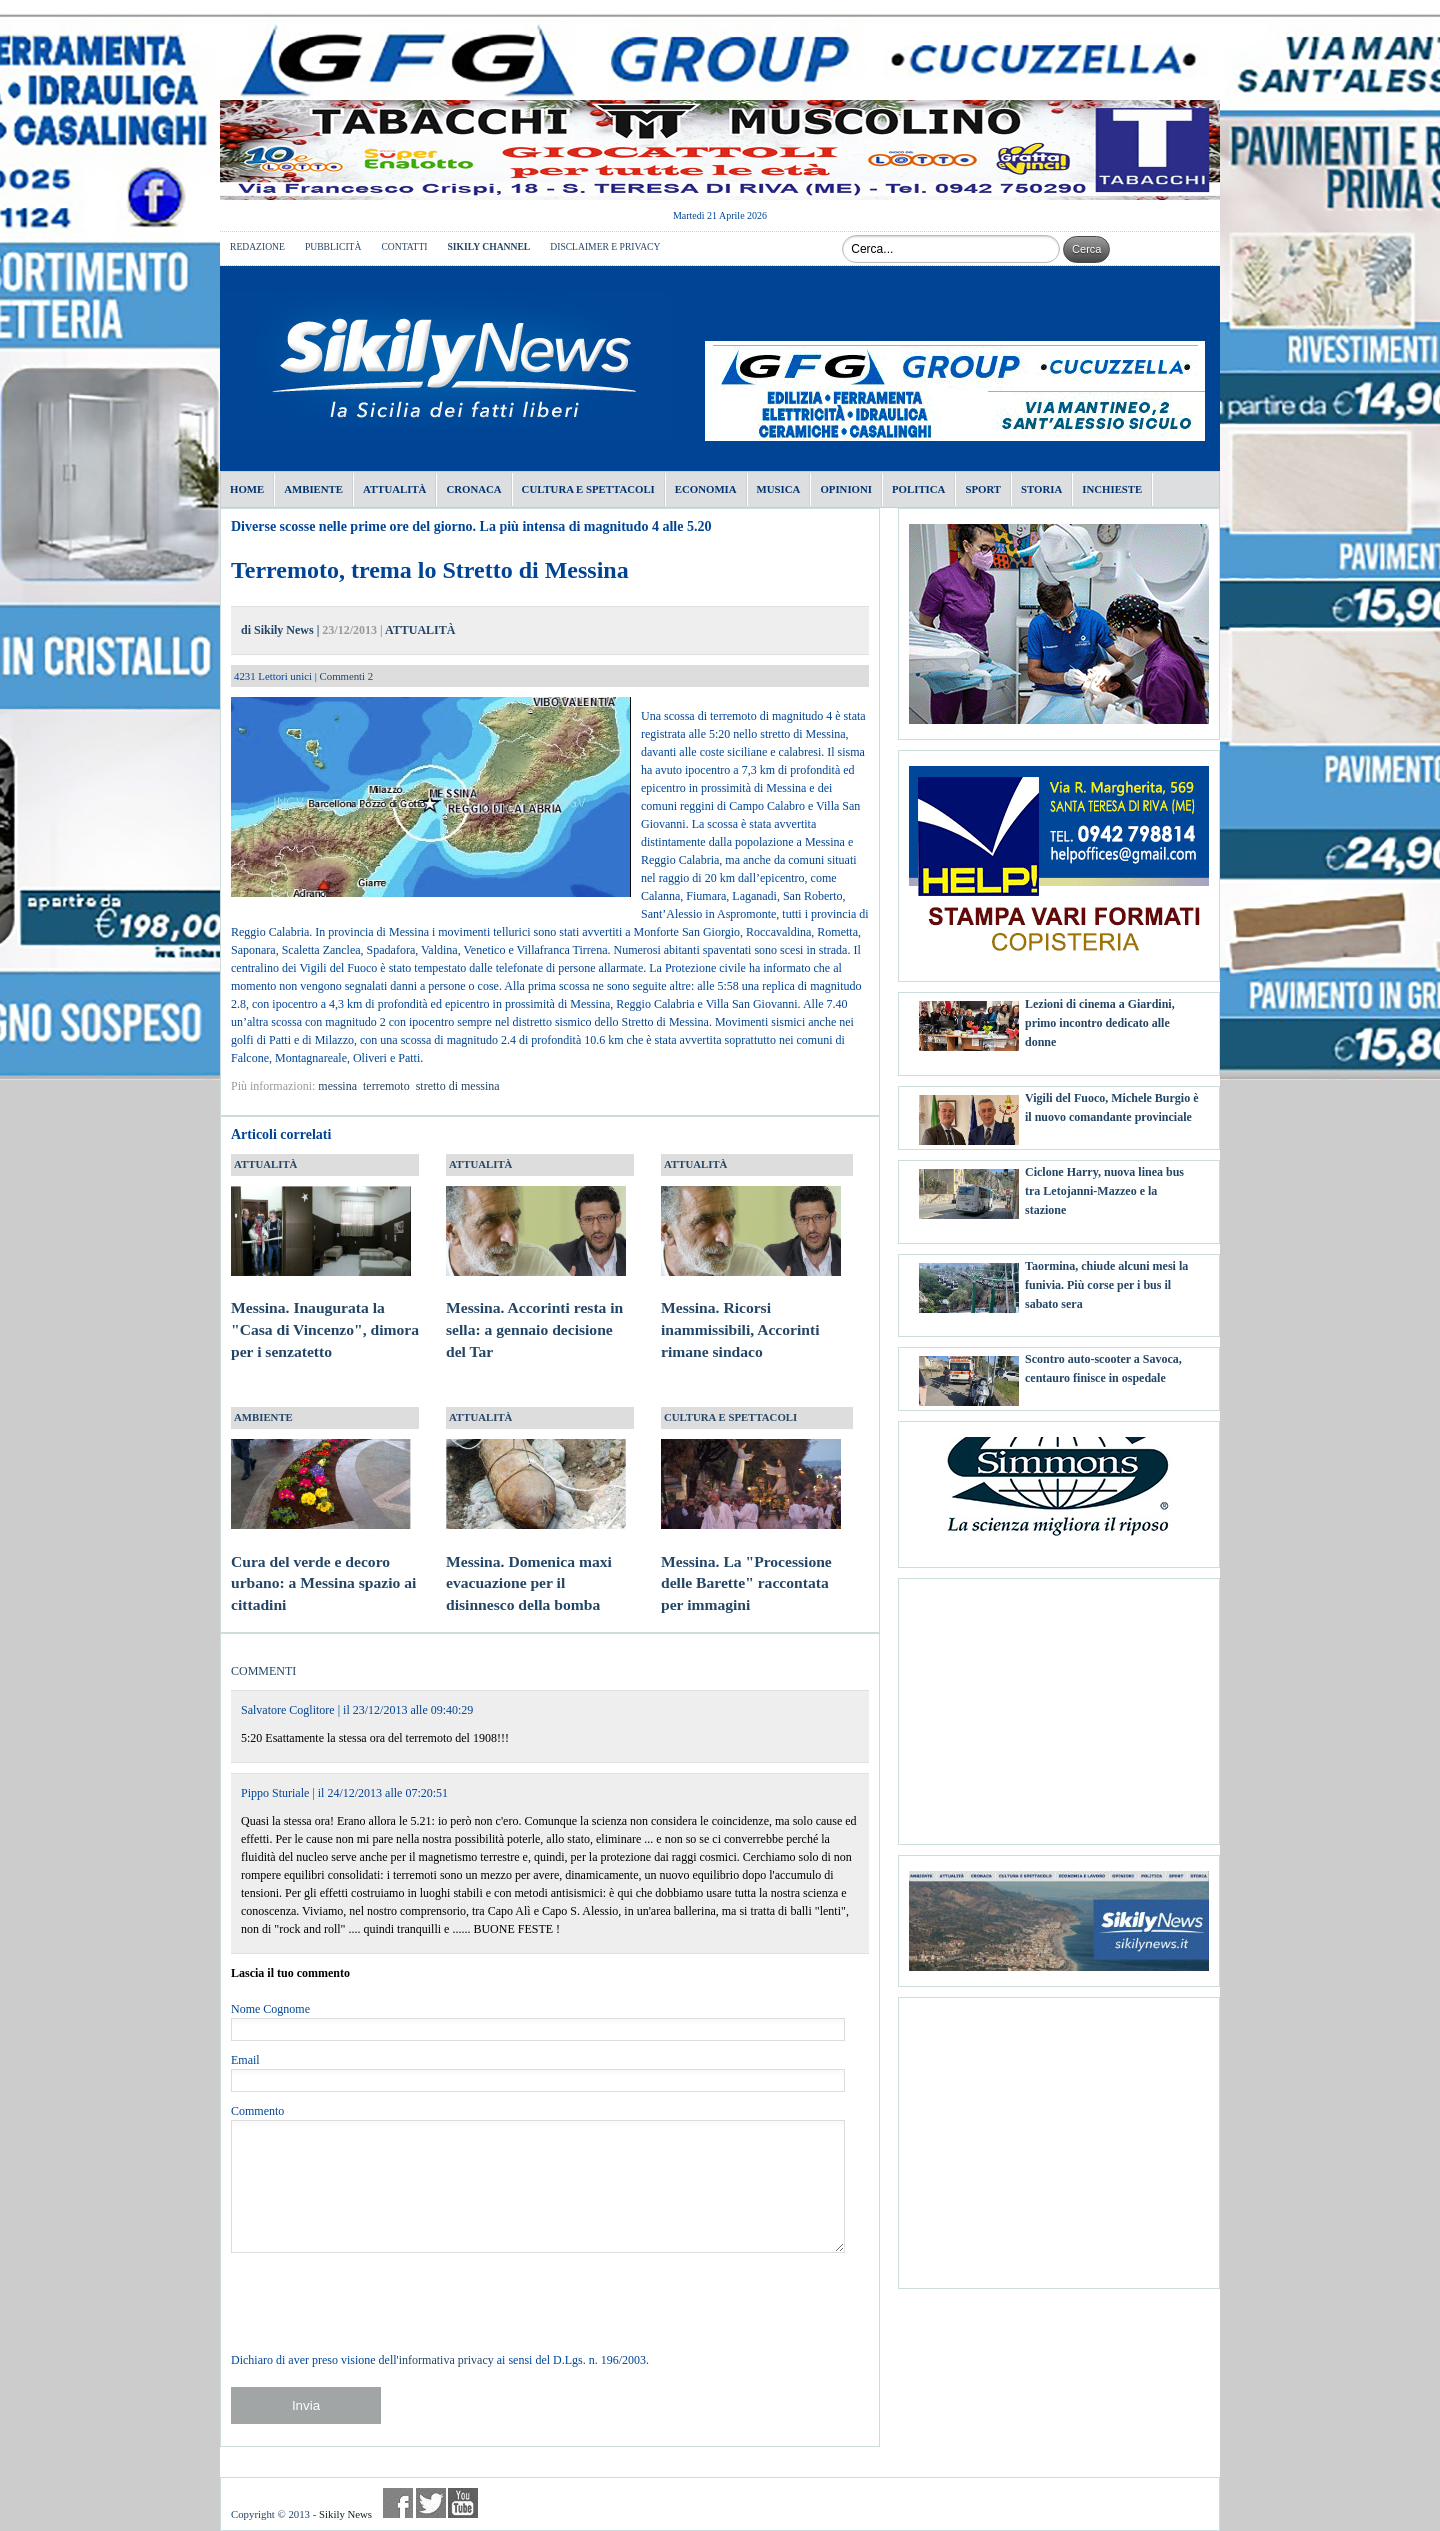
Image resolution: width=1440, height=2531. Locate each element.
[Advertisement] (1059, 1704)
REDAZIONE (257, 246)
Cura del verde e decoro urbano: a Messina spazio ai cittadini (323, 1564)
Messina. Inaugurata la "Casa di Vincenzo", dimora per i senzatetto (325, 1311)
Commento (257, 2111)
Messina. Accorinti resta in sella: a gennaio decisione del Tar (536, 1311)
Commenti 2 (347, 676)
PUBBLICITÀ (333, 246)
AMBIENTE (263, 1417)
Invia (306, 2405)
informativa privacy (446, 2360)
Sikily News (345, 2514)
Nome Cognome (270, 2009)
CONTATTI (404, 246)
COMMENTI (263, 1671)
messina (337, 1086)
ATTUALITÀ (420, 630)
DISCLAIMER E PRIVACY (605, 246)
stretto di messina (458, 1086)
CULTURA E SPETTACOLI (730, 1417)
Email (245, 2060)
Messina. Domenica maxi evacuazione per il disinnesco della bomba (536, 1564)
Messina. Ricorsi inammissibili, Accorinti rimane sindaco (751, 1311)
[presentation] (383, 2302)
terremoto (386, 1086)
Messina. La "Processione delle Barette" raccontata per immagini (751, 1564)
